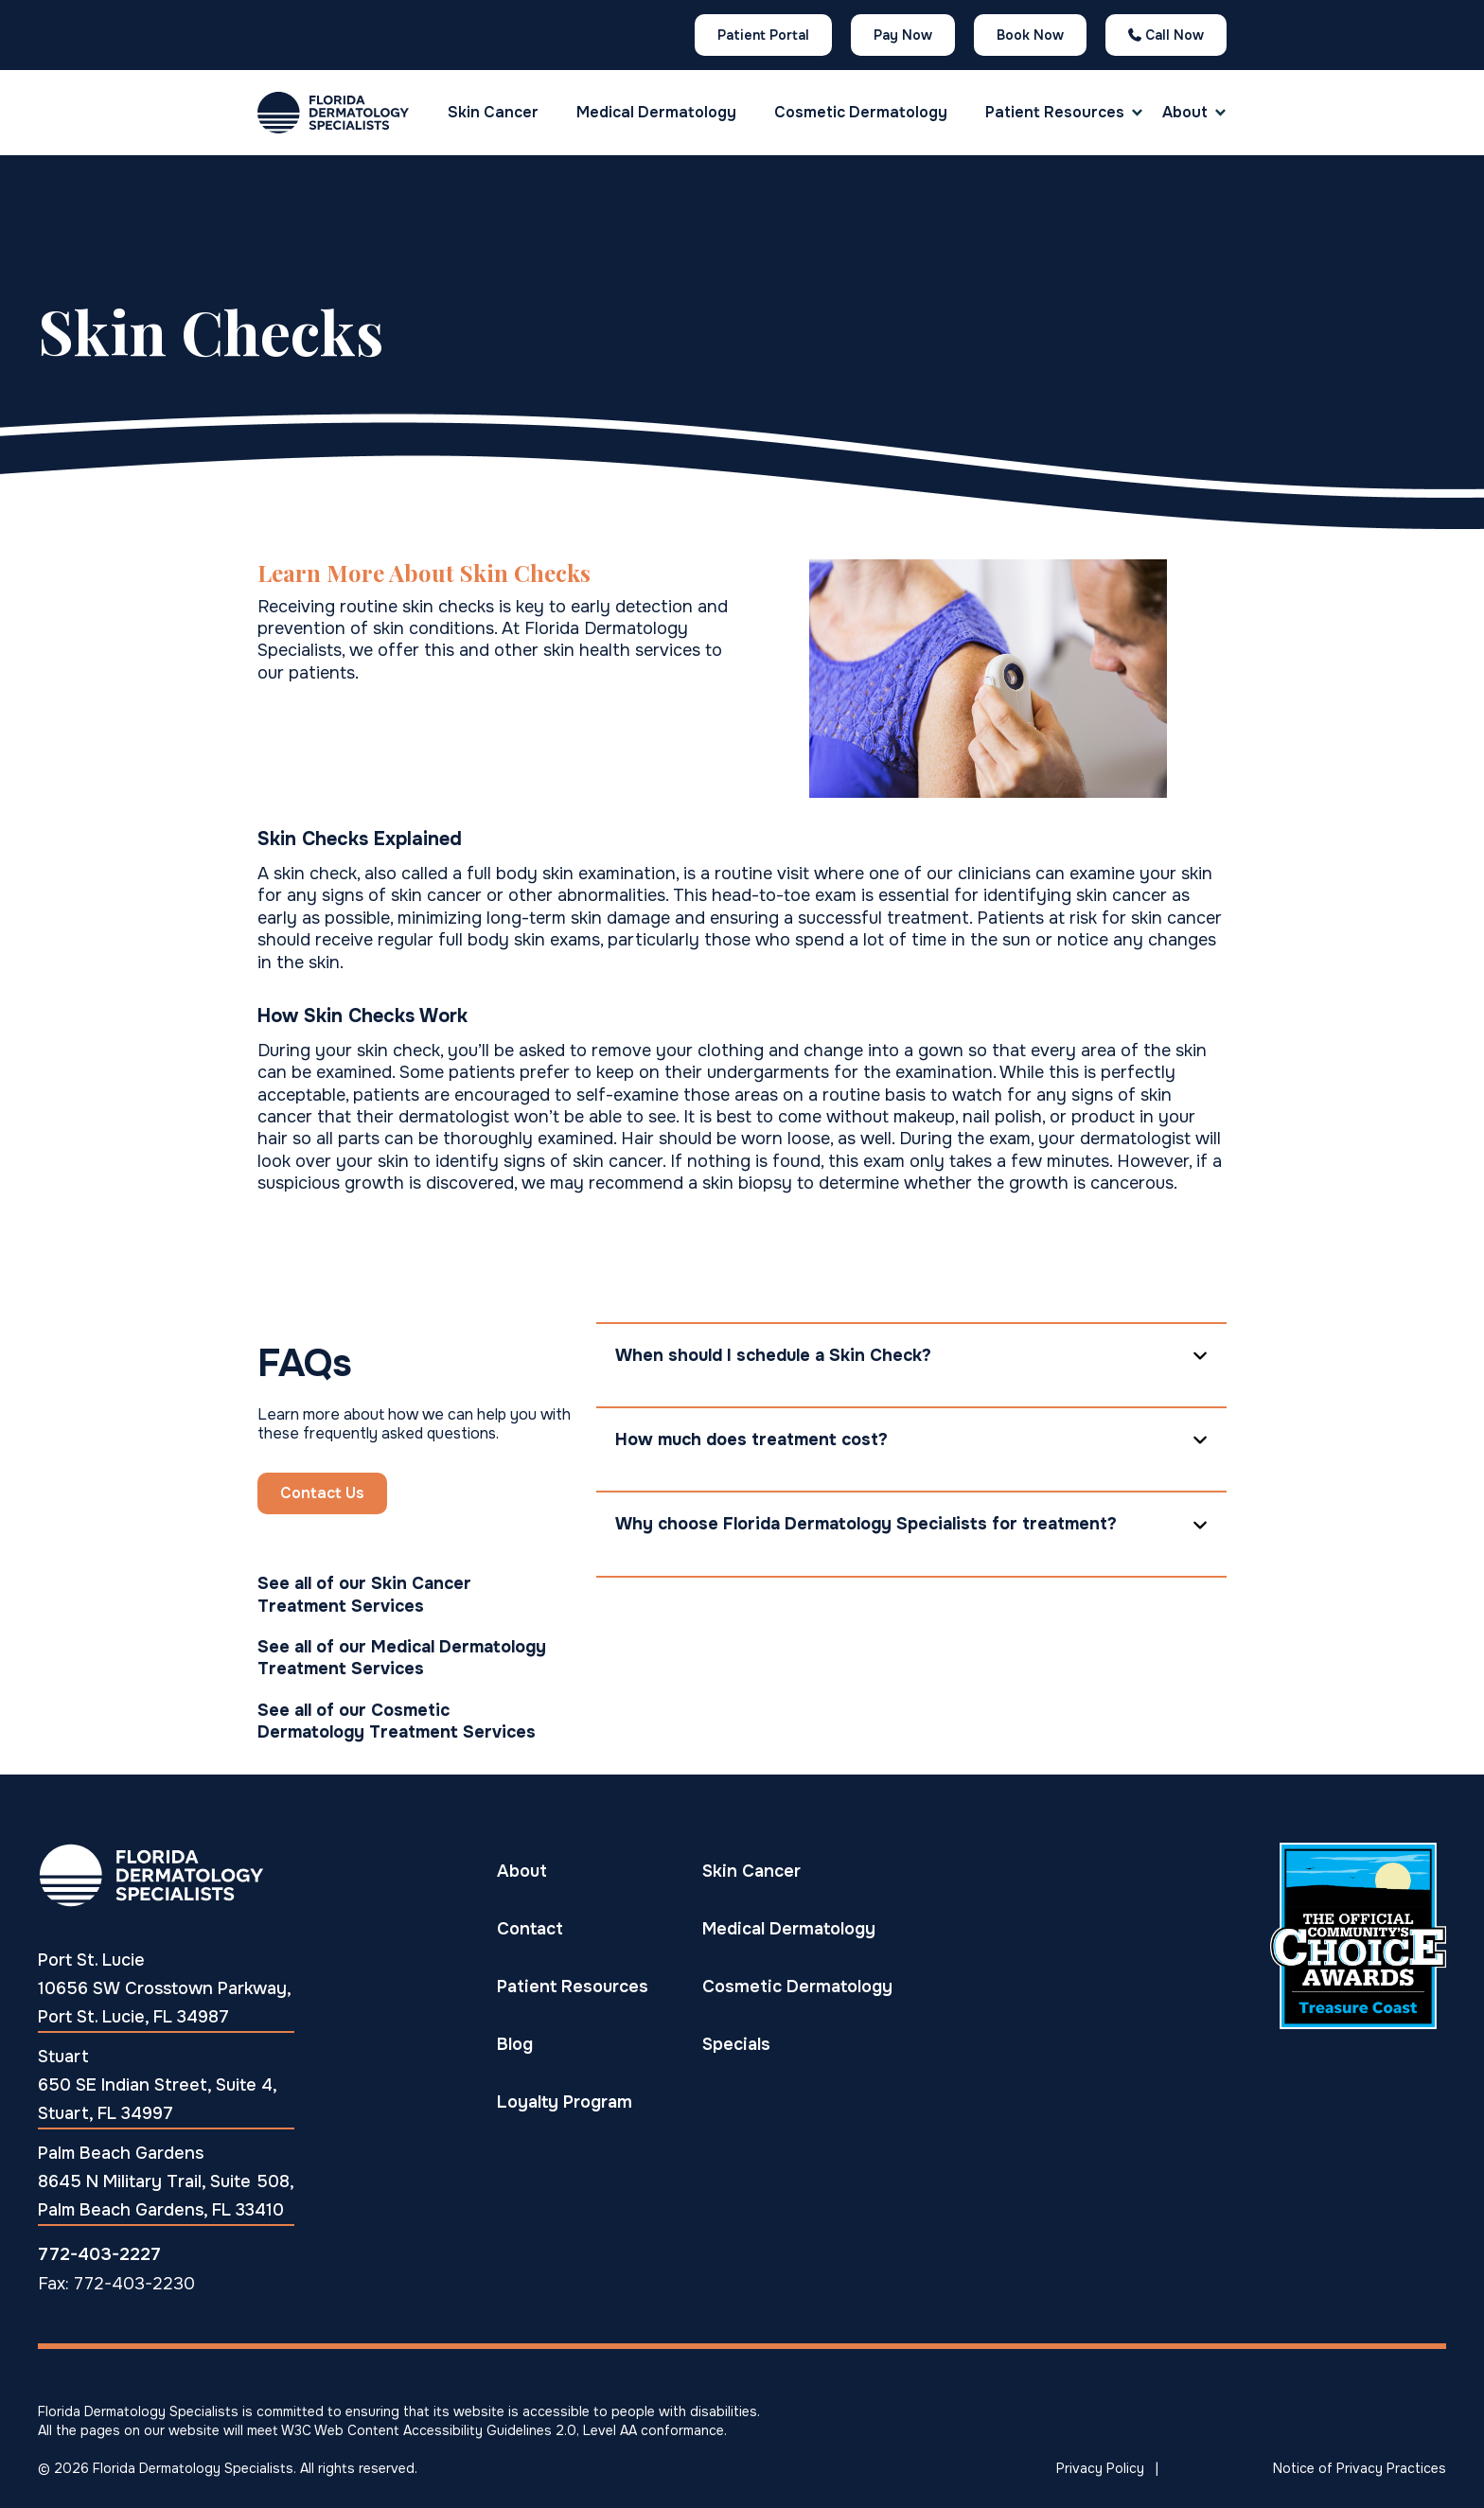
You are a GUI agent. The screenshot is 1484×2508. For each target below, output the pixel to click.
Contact (530, 1928)
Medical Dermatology (656, 112)
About (1185, 112)
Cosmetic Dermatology (860, 112)
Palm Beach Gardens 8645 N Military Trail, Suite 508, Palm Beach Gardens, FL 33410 (166, 2181)
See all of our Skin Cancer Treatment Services (364, 1594)
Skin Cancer (493, 112)
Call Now (1166, 35)
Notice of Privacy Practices (1359, 2468)
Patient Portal (763, 35)
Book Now (1030, 35)
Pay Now (903, 35)
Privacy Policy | (1107, 2468)
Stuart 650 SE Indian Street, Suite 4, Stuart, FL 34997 (157, 2085)
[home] (333, 113)
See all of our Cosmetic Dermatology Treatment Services (396, 1721)
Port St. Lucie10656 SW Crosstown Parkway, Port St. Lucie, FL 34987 (165, 1988)
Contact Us (322, 1493)
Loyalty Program (564, 2101)
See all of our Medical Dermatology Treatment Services (401, 1657)
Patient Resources (1054, 112)
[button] (1054, 112)
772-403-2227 (99, 2254)
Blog (515, 2044)
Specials (736, 2044)
